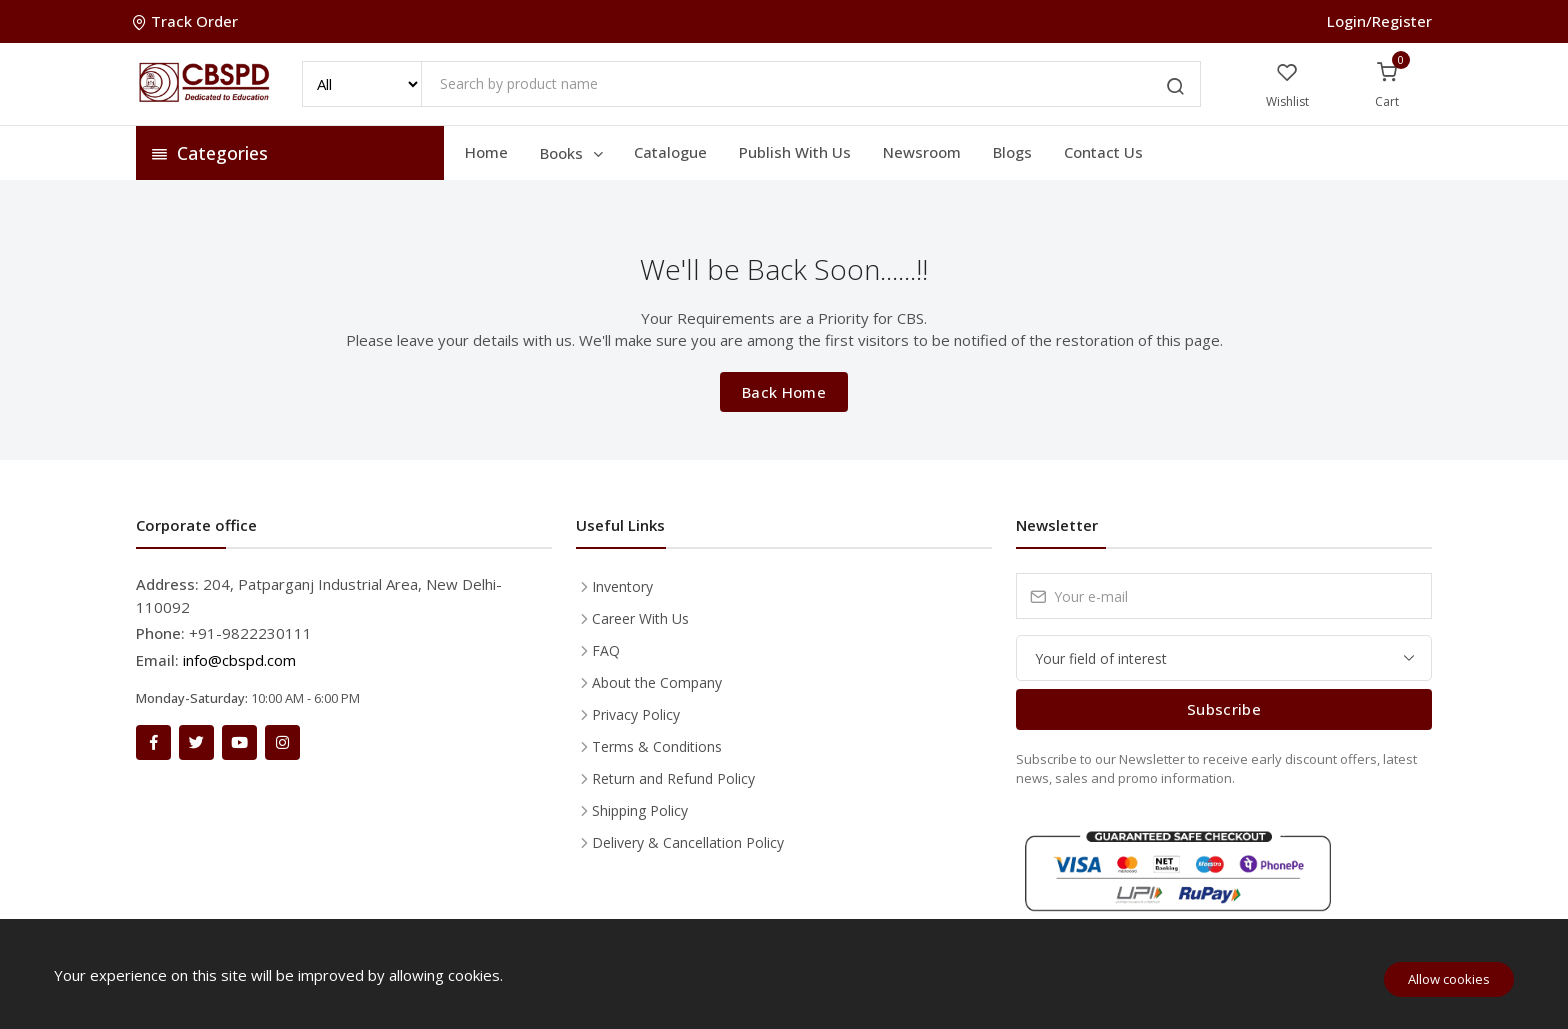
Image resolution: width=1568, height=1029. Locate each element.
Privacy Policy (636, 714)
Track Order (187, 21)
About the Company (657, 682)
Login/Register (1379, 21)
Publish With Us (795, 152)
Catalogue (670, 152)
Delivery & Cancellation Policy (688, 842)
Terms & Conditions (657, 746)
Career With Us (640, 618)
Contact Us (1103, 152)
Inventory (622, 586)
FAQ (606, 650)
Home (486, 152)
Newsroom (922, 152)
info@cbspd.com (239, 660)
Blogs (1012, 152)
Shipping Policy (640, 810)
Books (573, 153)
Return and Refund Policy (673, 778)
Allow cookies (1449, 979)
